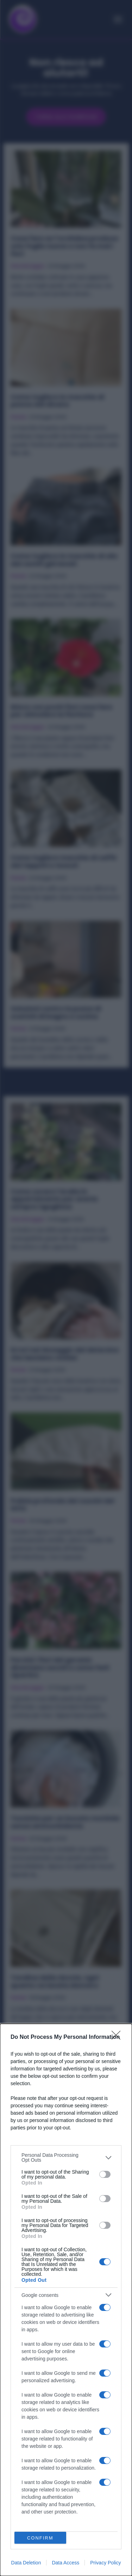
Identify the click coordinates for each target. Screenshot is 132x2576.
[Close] (118, 2037)
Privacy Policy (105, 2562)
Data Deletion (26, 2562)
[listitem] (66, 2157)
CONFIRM (40, 2538)
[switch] (105, 2174)
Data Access (65, 2562)
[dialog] (66, 2300)
